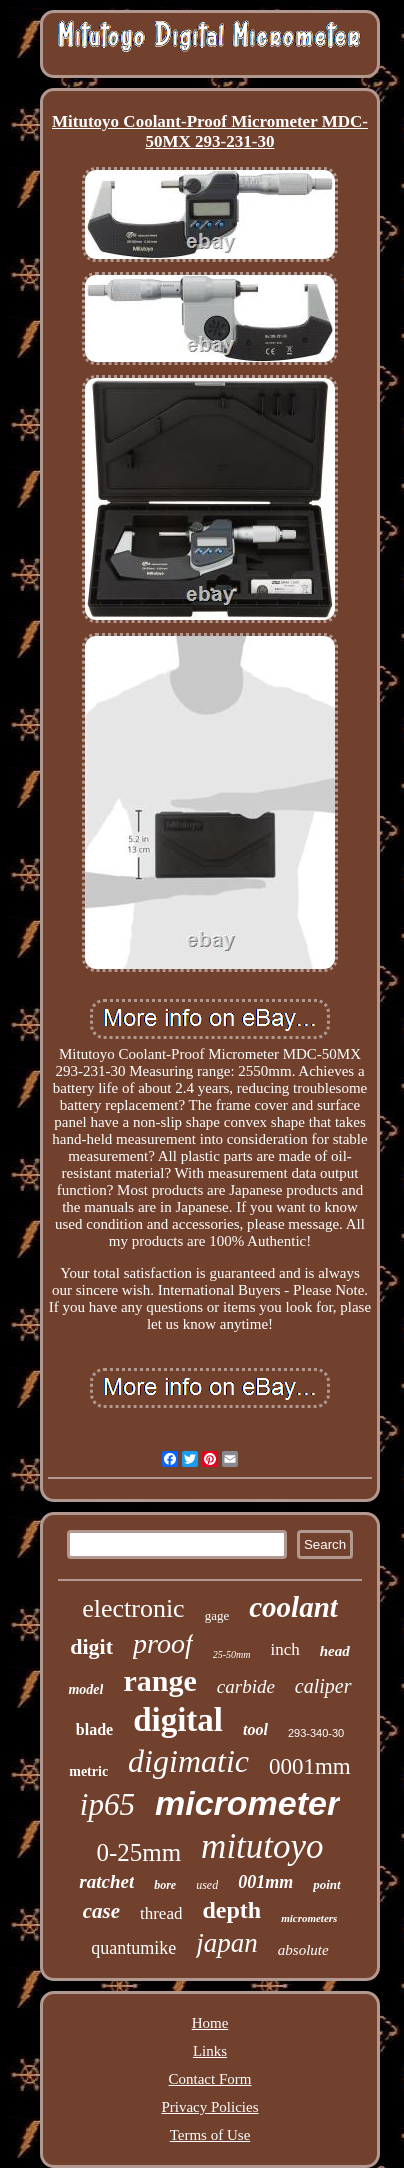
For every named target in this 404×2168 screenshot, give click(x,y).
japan (227, 1943)
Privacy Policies (209, 2107)
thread (161, 1913)
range (159, 1680)
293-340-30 (316, 1733)
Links (210, 2051)
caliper (323, 1686)
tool (255, 1729)
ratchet (106, 1881)
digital (178, 1720)
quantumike (133, 1948)
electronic (133, 1608)
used (207, 1885)
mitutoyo (262, 1846)
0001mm (310, 1766)
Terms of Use (210, 2135)
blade (94, 1729)
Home (210, 2023)
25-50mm (232, 1654)
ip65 (107, 1804)
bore (165, 1885)
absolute (303, 1950)
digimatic (188, 1761)
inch (284, 1649)
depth (231, 1910)
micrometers (309, 1918)
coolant (293, 1607)
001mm (265, 1882)
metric (88, 1771)
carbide (246, 1686)
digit (91, 1646)
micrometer (247, 1803)
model (85, 1689)
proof (163, 1643)
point (326, 1884)
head (335, 1651)
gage (217, 1615)
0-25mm (138, 1852)
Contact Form (210, 2079)
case (101, 1911)
